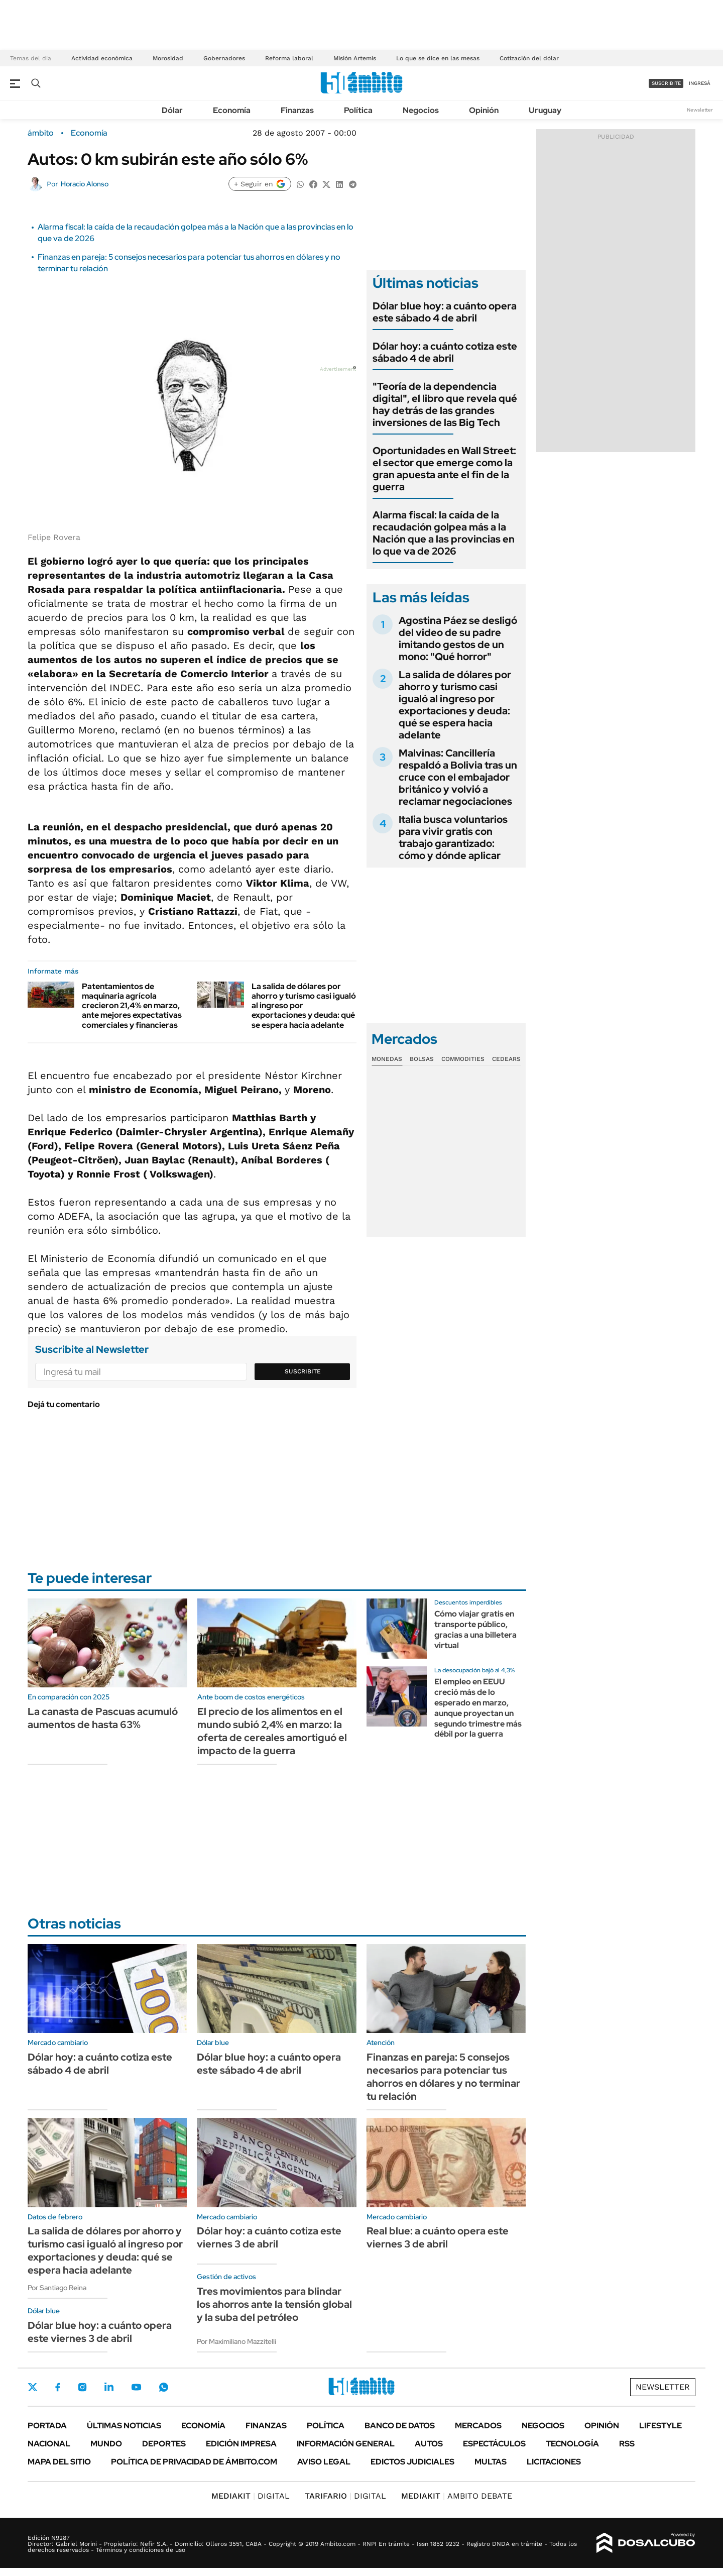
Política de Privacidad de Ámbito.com (194, 2461)
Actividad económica (102, 58)
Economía (232, 110)
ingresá (699, 83)
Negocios (421, 110)
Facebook (57, 2387)
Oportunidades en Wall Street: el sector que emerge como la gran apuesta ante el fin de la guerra (444, 468)
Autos (429, 2443)
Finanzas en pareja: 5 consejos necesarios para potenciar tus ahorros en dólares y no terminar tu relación (443, 2077)
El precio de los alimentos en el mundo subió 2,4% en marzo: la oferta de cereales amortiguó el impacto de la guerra (272, 1731)
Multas (490, 2461)
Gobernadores (224, 58)
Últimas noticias (124, 2425)
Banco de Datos (400, 2425)
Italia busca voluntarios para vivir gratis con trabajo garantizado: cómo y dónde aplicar (453, 837)
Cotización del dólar (529, 58)
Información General (346, 2443)
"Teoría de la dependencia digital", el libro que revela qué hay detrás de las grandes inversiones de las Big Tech (445, 404)
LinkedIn (108, 2387)
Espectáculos (494, 2443)
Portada (47, 2425)
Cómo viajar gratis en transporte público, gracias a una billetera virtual (475, 1629)
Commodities (463, 1058)
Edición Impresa (241, 2443)
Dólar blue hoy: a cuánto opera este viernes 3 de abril (100, 2332)
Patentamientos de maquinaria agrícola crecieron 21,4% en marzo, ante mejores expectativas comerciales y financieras (132, 1005)
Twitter (33, 2387)
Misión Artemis (354, 58)
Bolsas (422, 1058)
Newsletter (700, 110)
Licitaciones (554, 2461)
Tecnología (572, 2443)
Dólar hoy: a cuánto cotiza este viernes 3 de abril (269, 2237)
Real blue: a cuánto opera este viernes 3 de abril (438, 2237)
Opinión (484, 110)
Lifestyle (660, 2425)
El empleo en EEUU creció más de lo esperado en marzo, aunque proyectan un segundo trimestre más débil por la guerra (478, 1707)
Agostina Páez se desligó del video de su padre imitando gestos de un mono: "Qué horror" (458, 638)
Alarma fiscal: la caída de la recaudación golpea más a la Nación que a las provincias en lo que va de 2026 (444, 533)
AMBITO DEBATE (456, 2496)
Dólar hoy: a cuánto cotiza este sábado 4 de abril (445, 352)
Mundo (106, 2443)
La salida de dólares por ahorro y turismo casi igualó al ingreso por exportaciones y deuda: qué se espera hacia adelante (455, 704)
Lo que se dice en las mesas (437, 58)
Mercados (478, 2425)
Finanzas (297, 110)
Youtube (136, 2387)
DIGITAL (250, 2496)
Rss (627, 2443)
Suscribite (303, 1371)
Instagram (82, 2387)
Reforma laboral (289, 58)
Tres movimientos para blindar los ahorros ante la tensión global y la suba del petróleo (274, 2304)
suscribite (666, 83)
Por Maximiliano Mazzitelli (236, 2341)
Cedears (506, 1058)
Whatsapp (163, 2387)
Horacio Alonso (84, 183)
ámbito (41, 133)
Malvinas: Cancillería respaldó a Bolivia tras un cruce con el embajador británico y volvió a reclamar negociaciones (458, 777)
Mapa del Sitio (59, 2461)
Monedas (387, 1058)
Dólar (172, 110)
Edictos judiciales (412, 2461)
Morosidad (168, 58)
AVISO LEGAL (323, 2461)
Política (358, 110)
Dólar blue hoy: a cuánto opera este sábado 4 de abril (445, 312)
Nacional (49, 2443)
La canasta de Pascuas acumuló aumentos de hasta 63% (103, 1718)
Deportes (164, 2443)
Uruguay (545, 110)
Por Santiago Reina (57, 2287)
